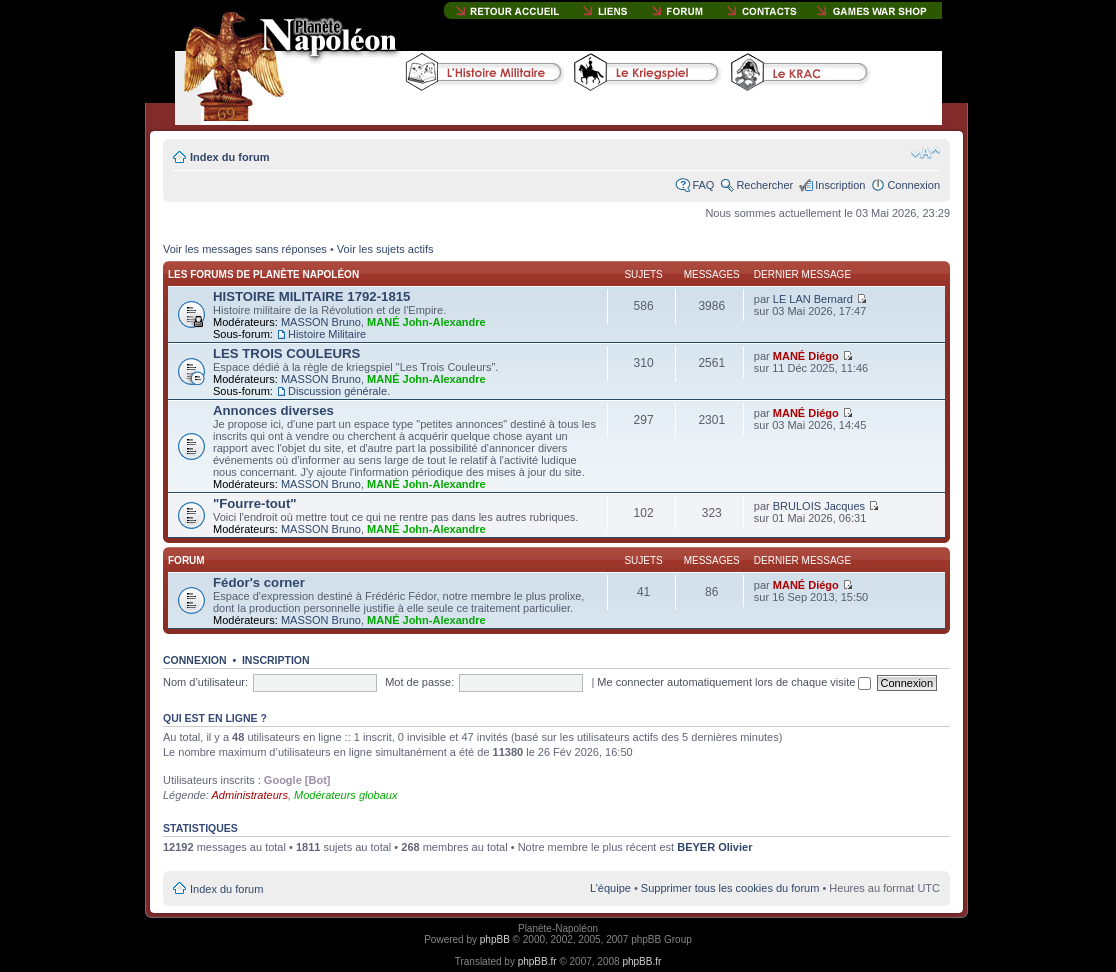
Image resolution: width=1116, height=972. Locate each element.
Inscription (840, 185)
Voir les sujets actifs (385, 249)
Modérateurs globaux (345, 795)
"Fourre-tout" (255, 503)
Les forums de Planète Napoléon (263, 274)
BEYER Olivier (714, 847)
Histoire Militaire (327, 334)
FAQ (703, 185)
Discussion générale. (339, 391)
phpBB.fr (537, 961)
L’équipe (610, 888)
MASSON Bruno (321, 322)
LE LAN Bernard (813, 299)
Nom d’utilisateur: (205, 682)
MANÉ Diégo (806, 356)
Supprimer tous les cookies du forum (730, 888)
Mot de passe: (419, 682)
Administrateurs (250, 795)
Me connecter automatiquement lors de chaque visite (734, 682)
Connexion (913, 185)
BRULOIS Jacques (819, 506)
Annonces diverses (273, 410)
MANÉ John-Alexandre (426, 322)
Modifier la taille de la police (925, 153)
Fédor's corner (259, 582)
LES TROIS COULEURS (286, 353)
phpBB (495, 939)
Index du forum (229, 157)
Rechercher (764, 185)
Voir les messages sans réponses (245, 249)
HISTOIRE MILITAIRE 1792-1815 (311, 296)
